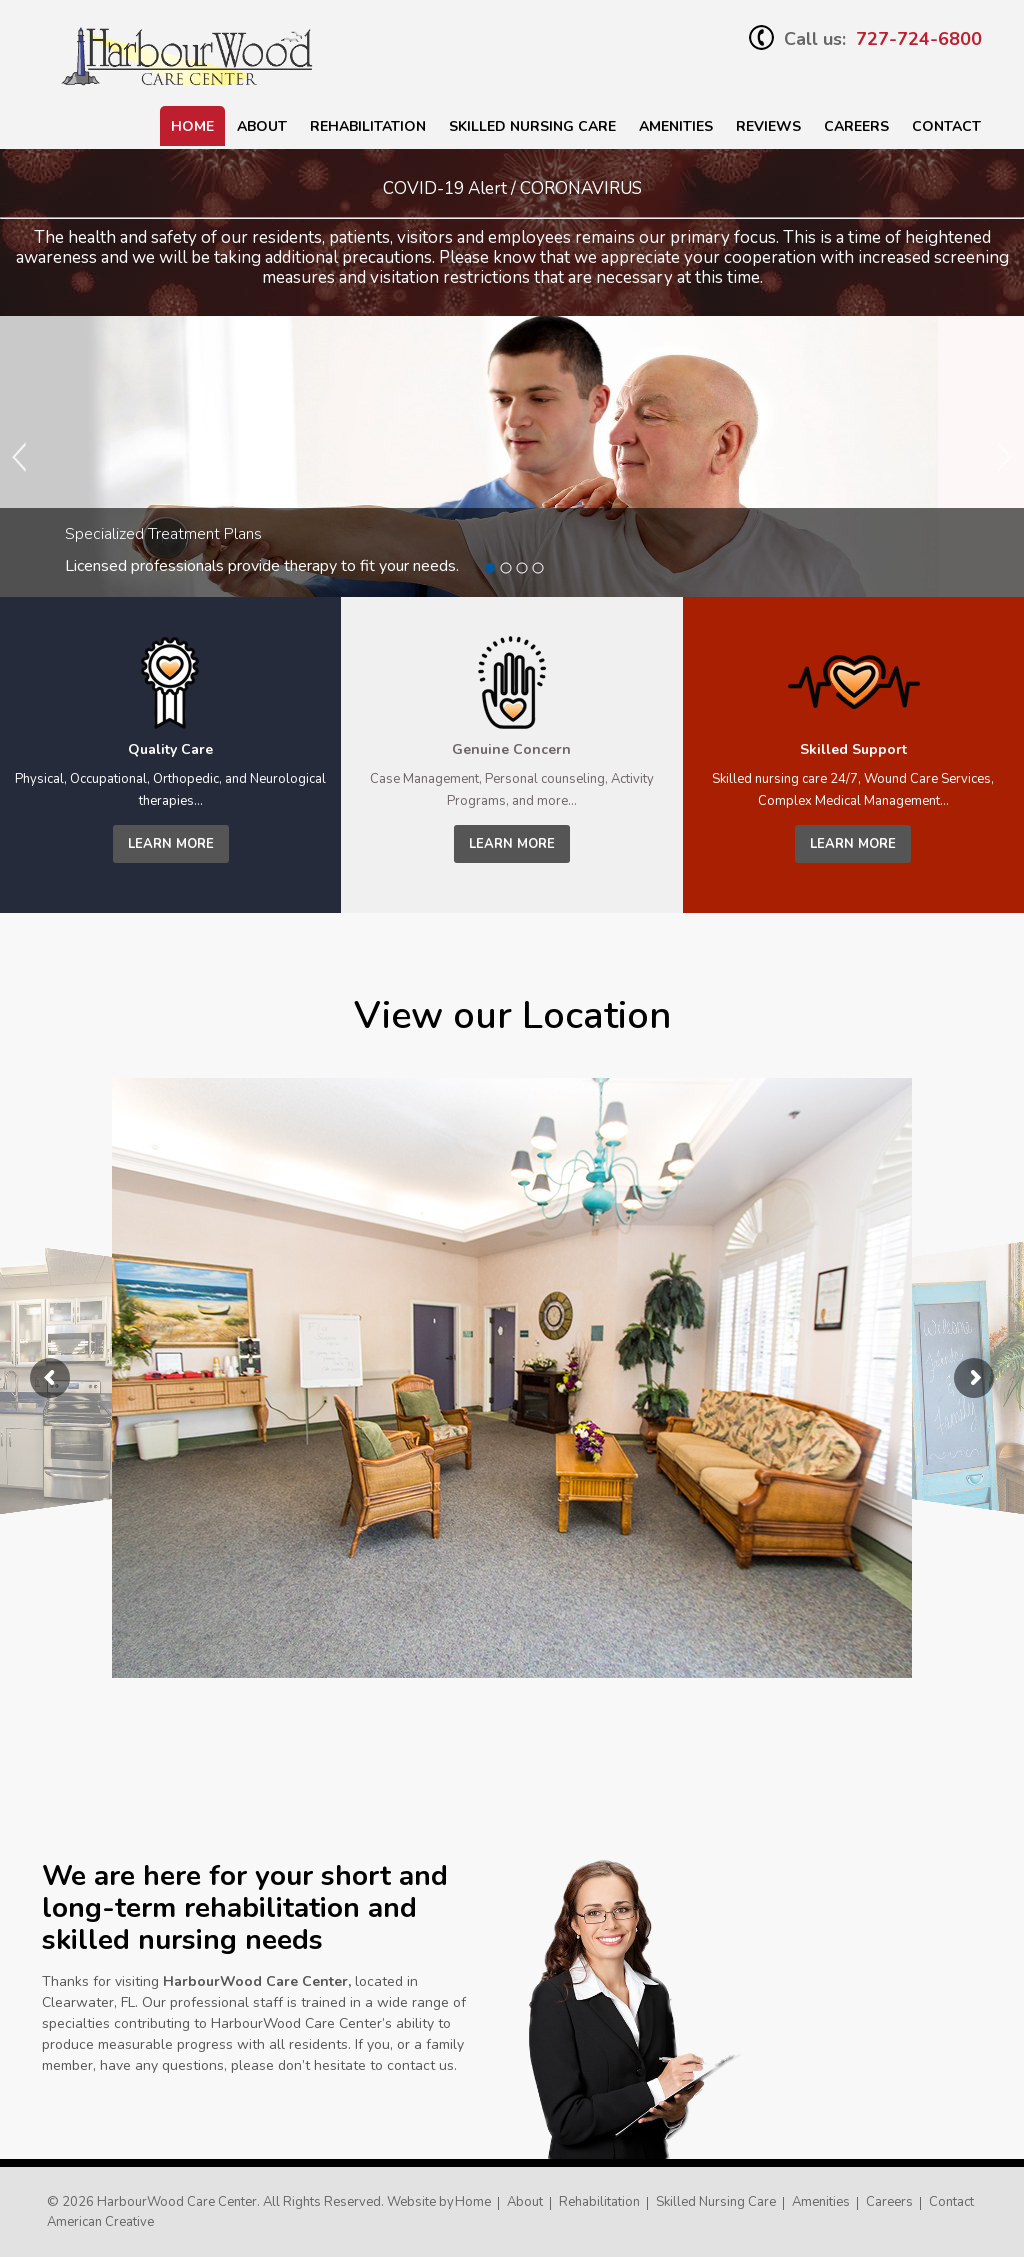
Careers (856, 126)
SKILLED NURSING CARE (532, 126)
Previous (20, 457)
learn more (171, 844)
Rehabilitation (368, 126)
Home (192, 126)
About (262, 126)
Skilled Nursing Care (716, 2202)
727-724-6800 (919, 39)
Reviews (768, 126)
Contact (946, 126)
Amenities (676, 126)
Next (1004, 457)
